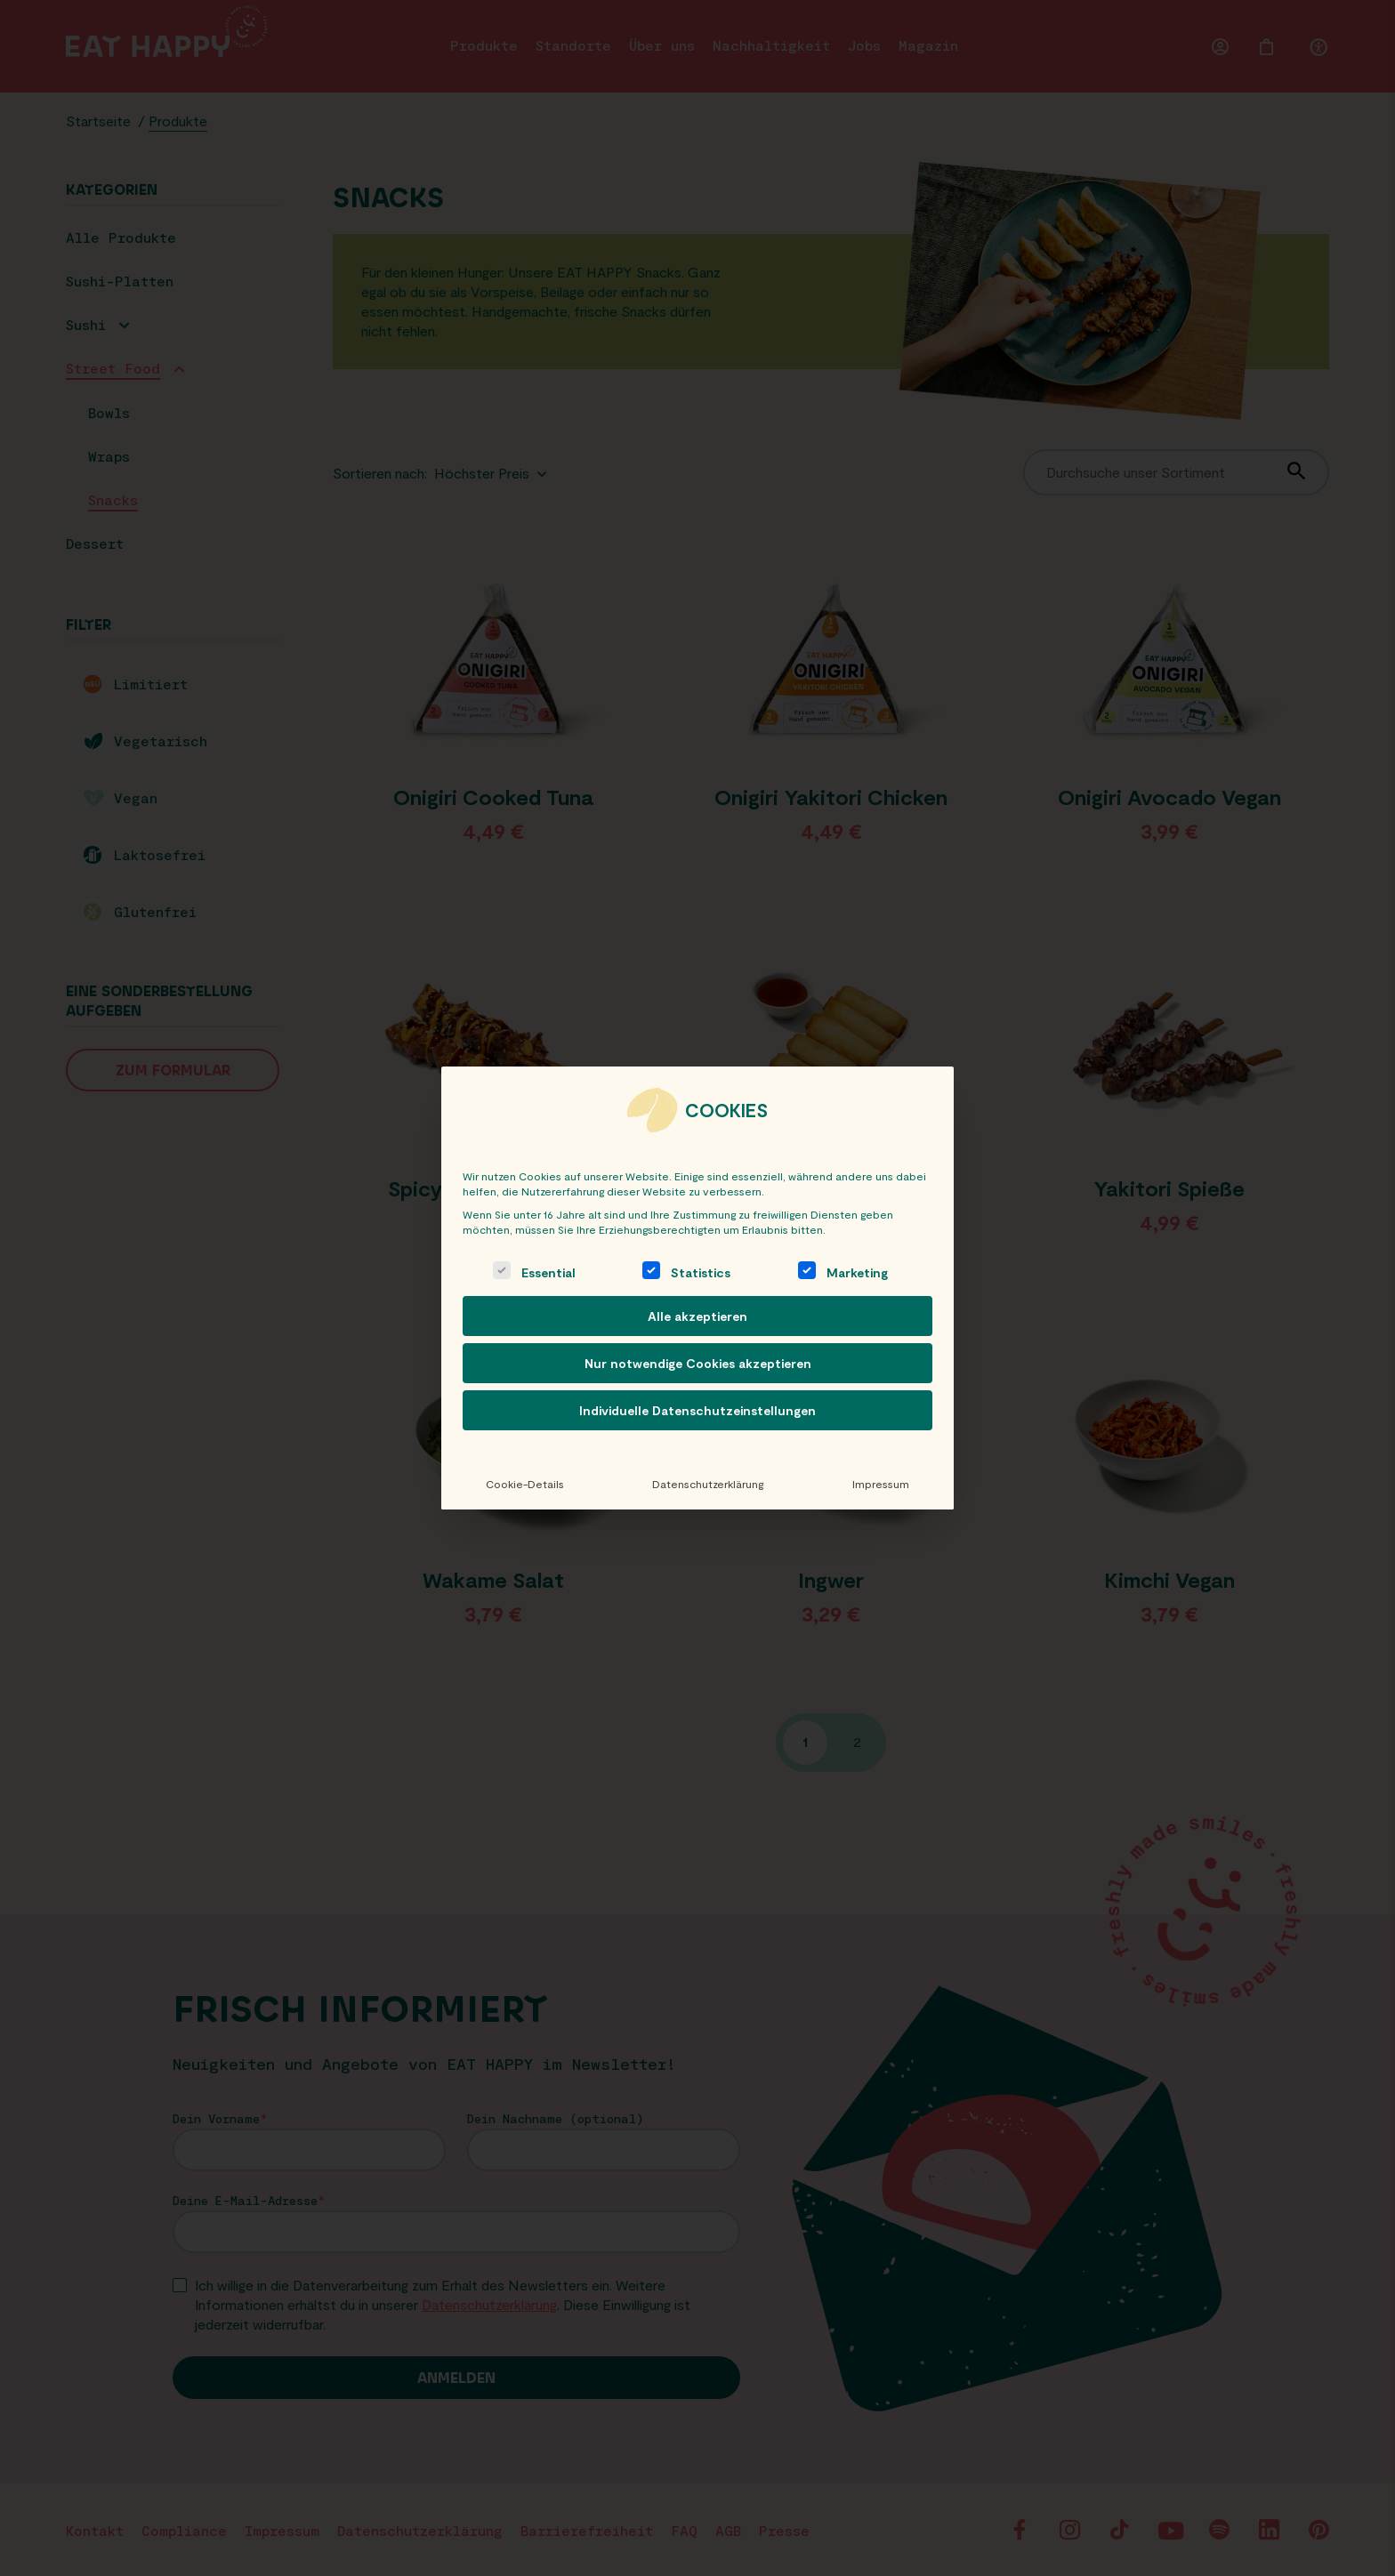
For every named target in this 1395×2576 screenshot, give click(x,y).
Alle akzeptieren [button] (697, 1316)
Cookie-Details (525, 1483)
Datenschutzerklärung (707, 1483)
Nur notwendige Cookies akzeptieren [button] (698, 1363)
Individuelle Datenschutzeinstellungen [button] (697, 1410)
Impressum (880, 1483)
